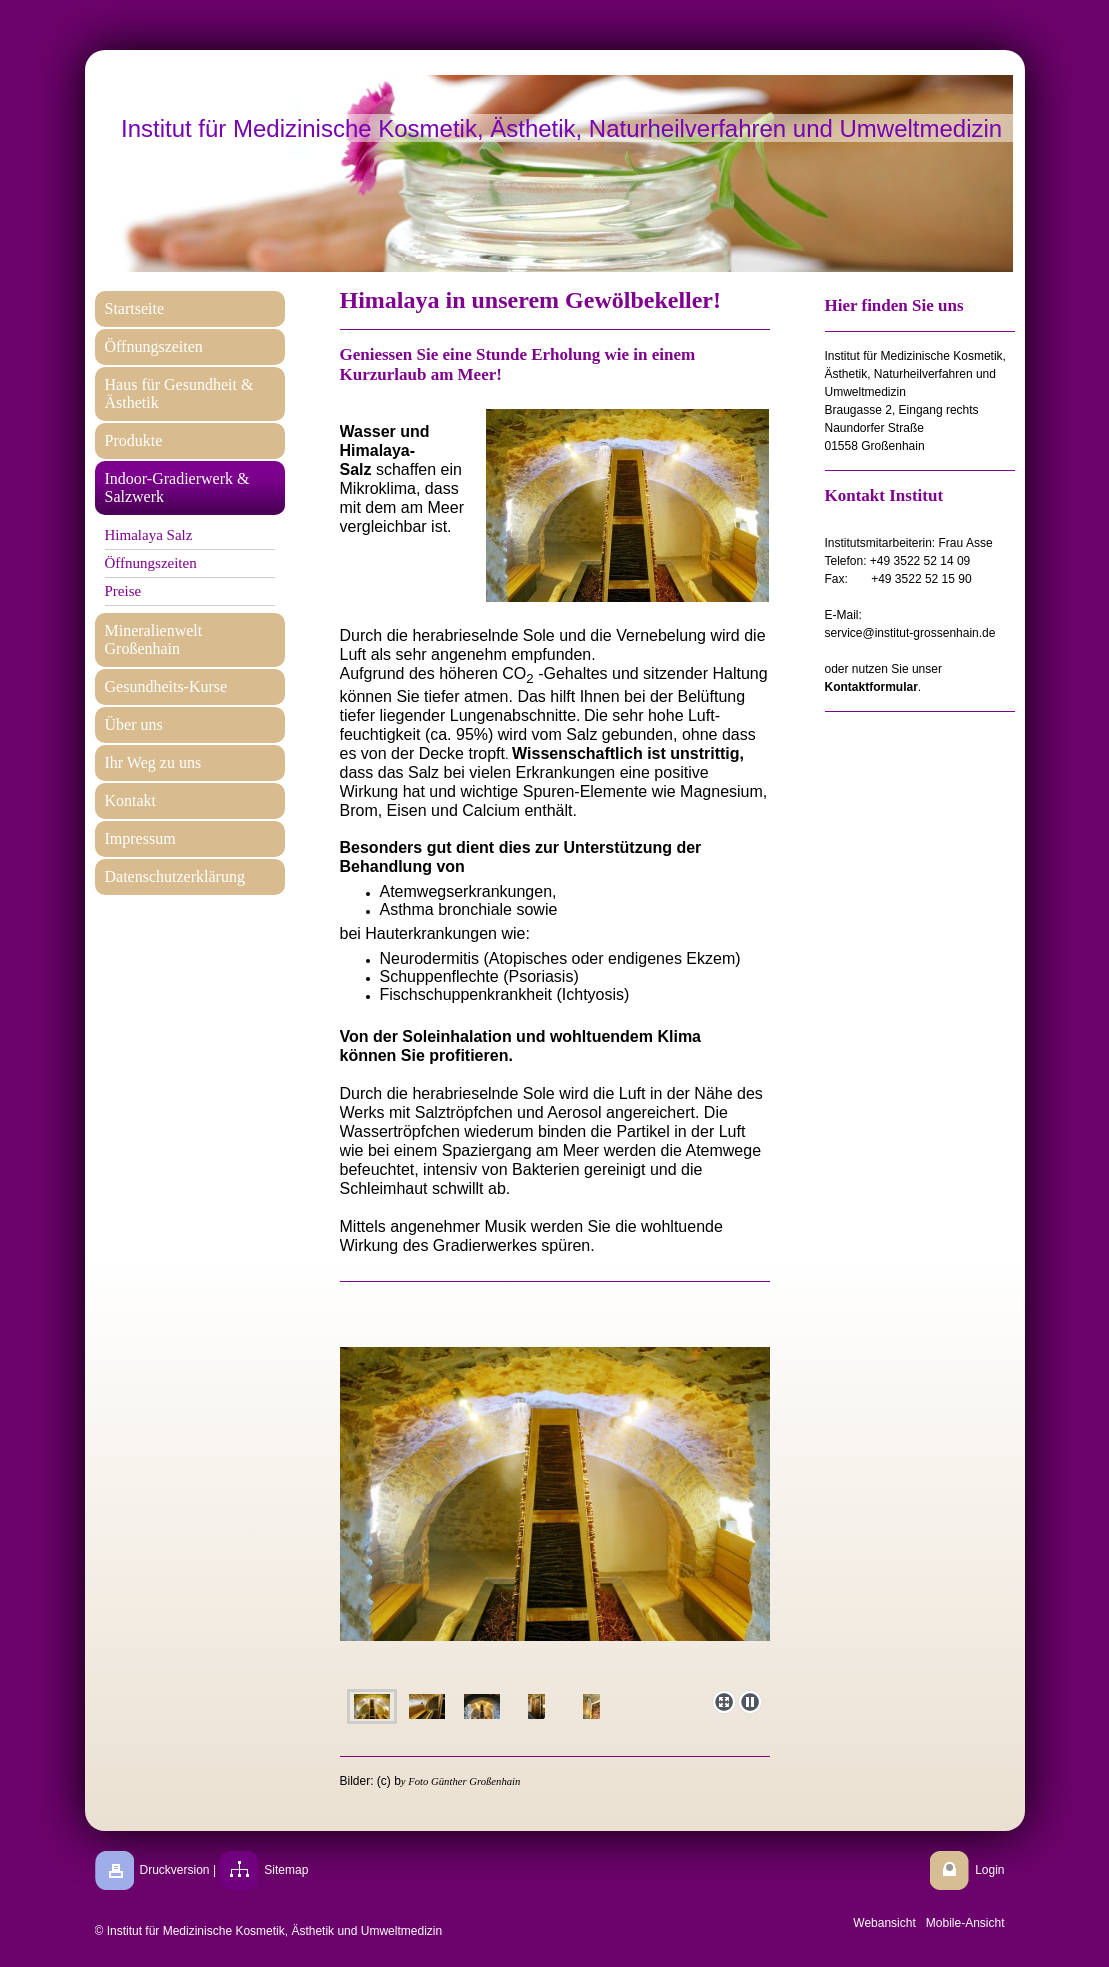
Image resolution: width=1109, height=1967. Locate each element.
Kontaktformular (871, 687)
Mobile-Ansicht (965, 1923)
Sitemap (286, 1870)
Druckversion (175, 1870)
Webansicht (884, 1923)
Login (989, 1870)
